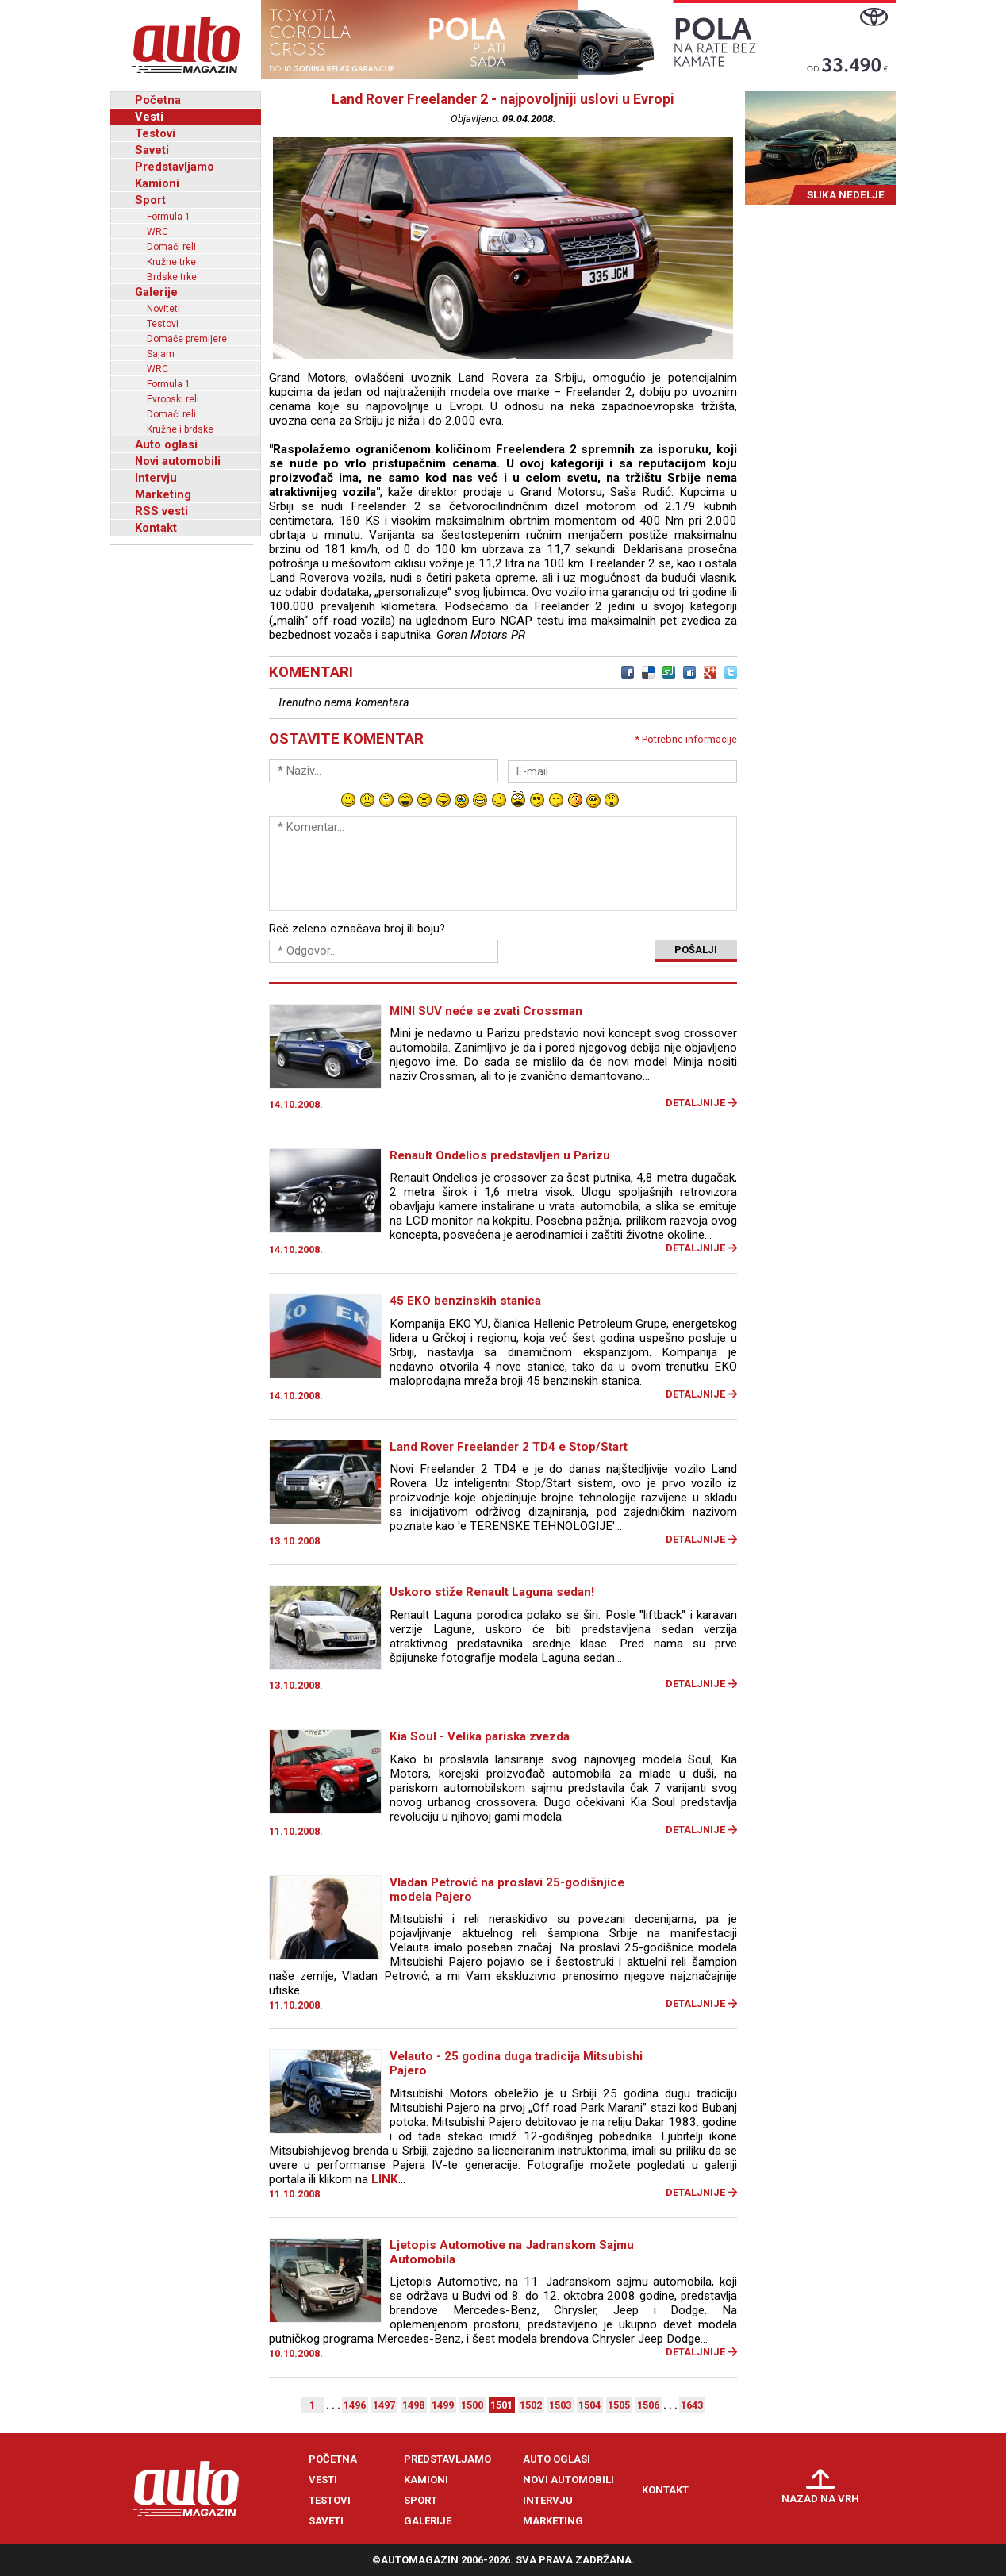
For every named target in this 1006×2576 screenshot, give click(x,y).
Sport (150, 200)
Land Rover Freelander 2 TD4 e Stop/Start (509, 1447)
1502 (531, 2405)
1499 (443, 2405)
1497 (384, 2405)
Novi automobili (178, 461)
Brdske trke (172, 277)
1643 (692, 2405)
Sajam (161, 353)
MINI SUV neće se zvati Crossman (486, 1011)
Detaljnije (695, 1103)
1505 (619, 2405)
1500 (472, 2405)
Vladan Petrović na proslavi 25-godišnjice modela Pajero (507, 1889)
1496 (355, 2405)
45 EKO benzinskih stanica (465, 1301)
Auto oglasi (166, 444)
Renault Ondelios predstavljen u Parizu (500, 1155)
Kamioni (157, 183)
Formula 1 (168, 216)
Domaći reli (171, 246)
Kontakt (156, 528)
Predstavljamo (174, 167)
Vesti (149, 117)
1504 (589, 2405)
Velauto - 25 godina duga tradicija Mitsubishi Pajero (516, 2063)
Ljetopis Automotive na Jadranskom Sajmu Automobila (512, 2252)
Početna (158, 100)
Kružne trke (171, 261)
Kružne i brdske (180, 429)
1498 (413, 2405)
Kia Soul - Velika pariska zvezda (480, 1736)
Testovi (155, 133)
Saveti (152, 150)
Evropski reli (173, 399)
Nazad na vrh (820, 2499)
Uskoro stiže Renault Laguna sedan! (492, 1592)
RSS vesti (161, 511)
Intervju (156, 478)
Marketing (163, 494)
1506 (648, 2405)
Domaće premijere (187, 338)
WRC (157, 231)
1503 (560, 2405)
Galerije (156, 292)
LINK (384, 2179)
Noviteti (163, 308)
